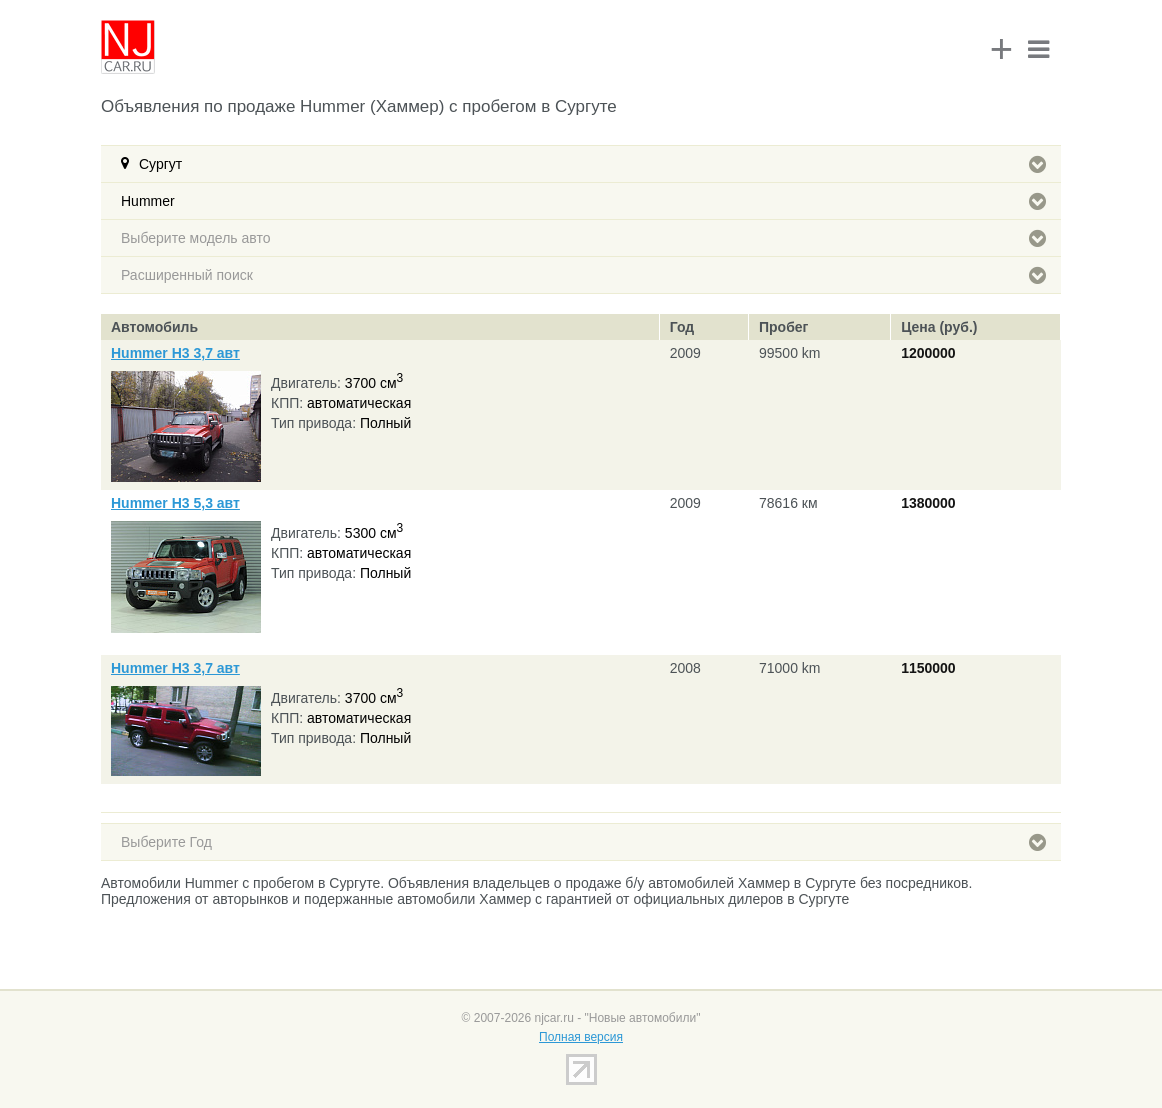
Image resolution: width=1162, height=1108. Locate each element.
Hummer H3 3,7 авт (175, 353)
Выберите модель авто (583, 238)
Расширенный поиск (583, 275)
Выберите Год (583, 842)
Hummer (583, 201)
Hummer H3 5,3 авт (175, 503)
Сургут (592, 164)
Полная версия (581, 1037)
